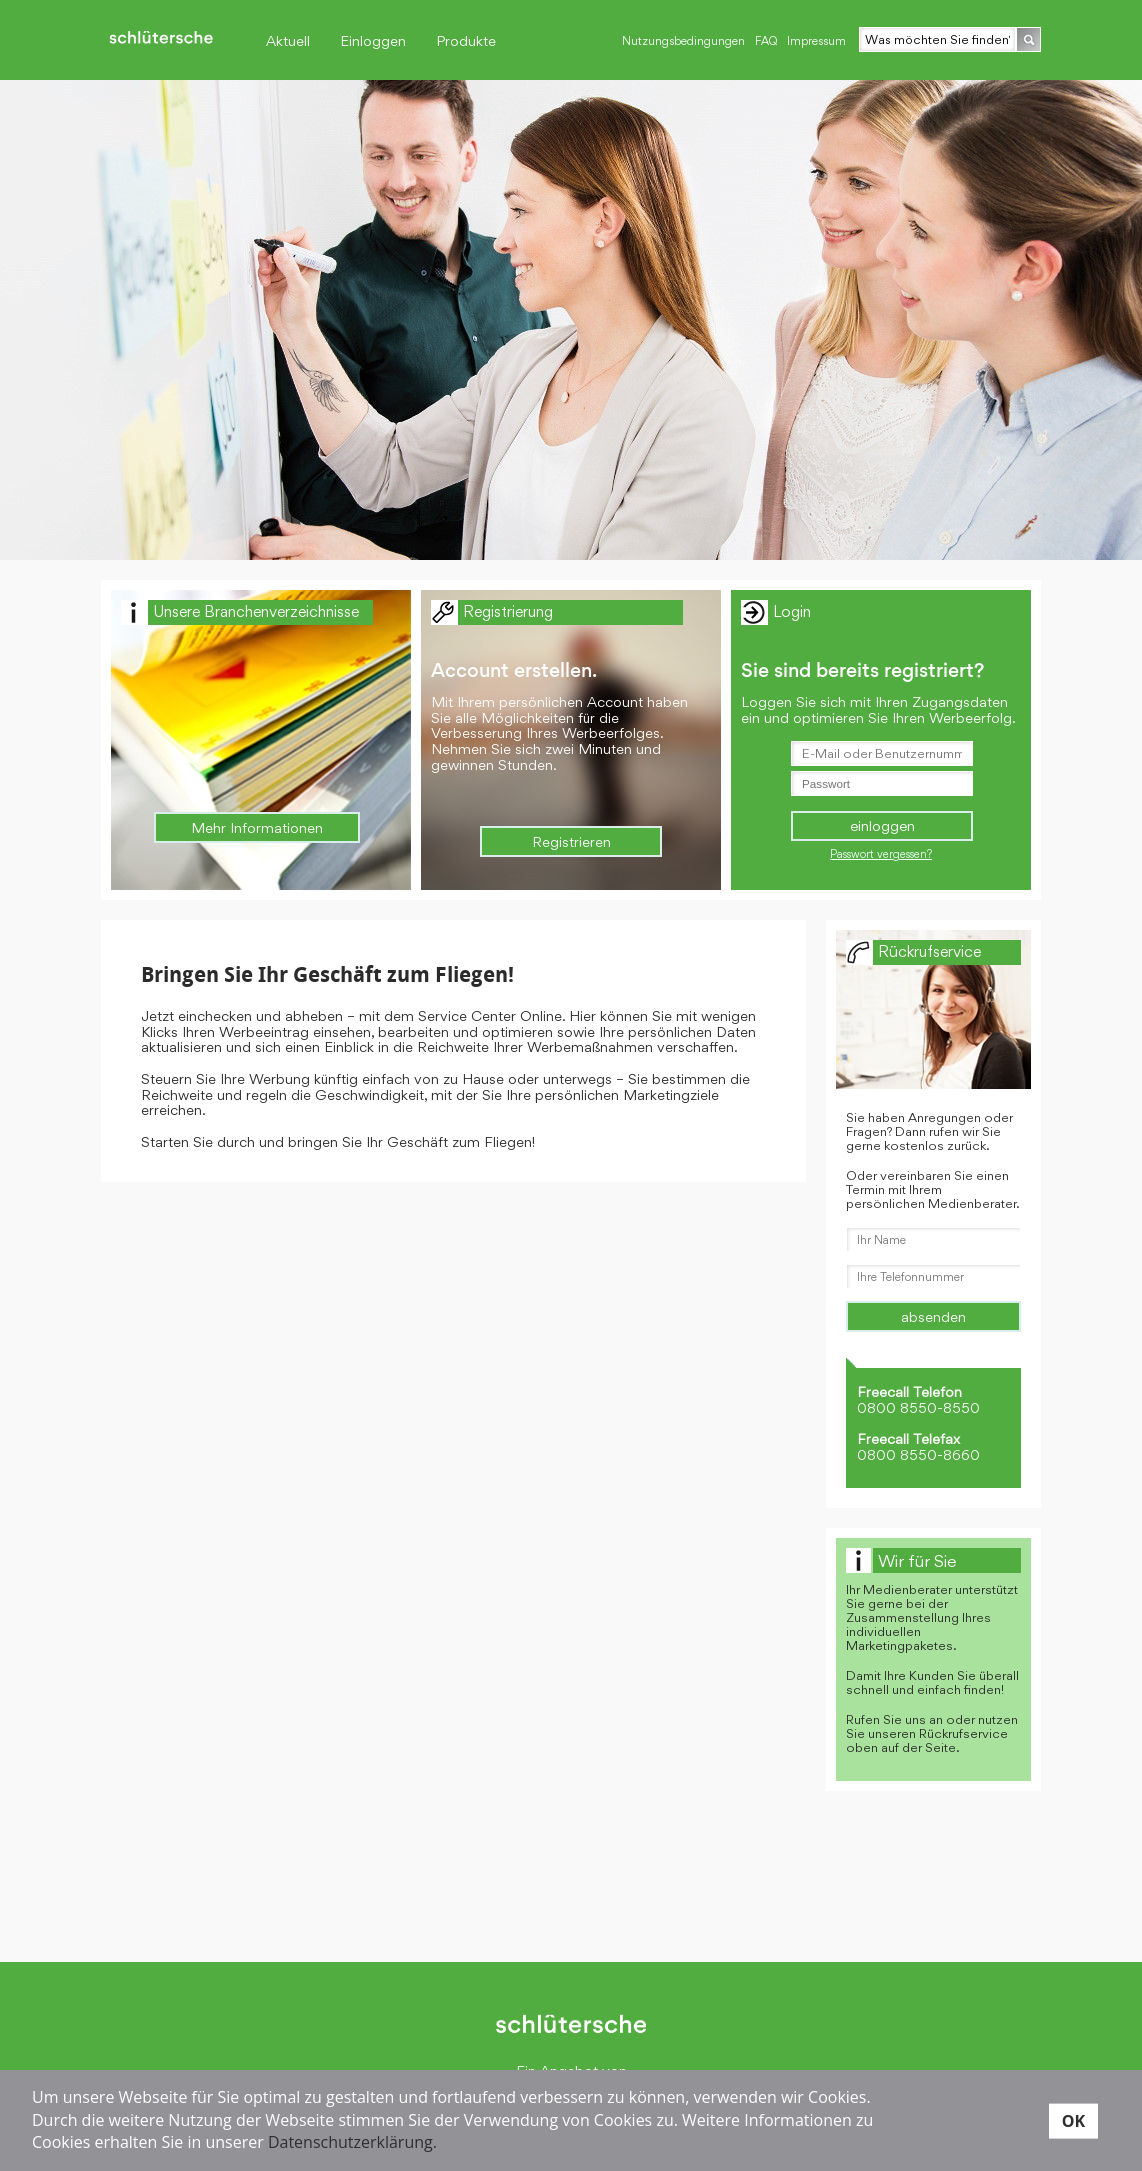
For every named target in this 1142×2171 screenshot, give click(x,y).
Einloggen (373, 40)
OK (1073, 2120)
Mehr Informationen (257, 827)
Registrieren (571, 841)
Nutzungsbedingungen (683, 41)
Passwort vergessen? (881, 854)
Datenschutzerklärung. (352, 2142)
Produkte (466, 40)
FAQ (766, 41)
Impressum (816, 41)
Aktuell (288, 40)
